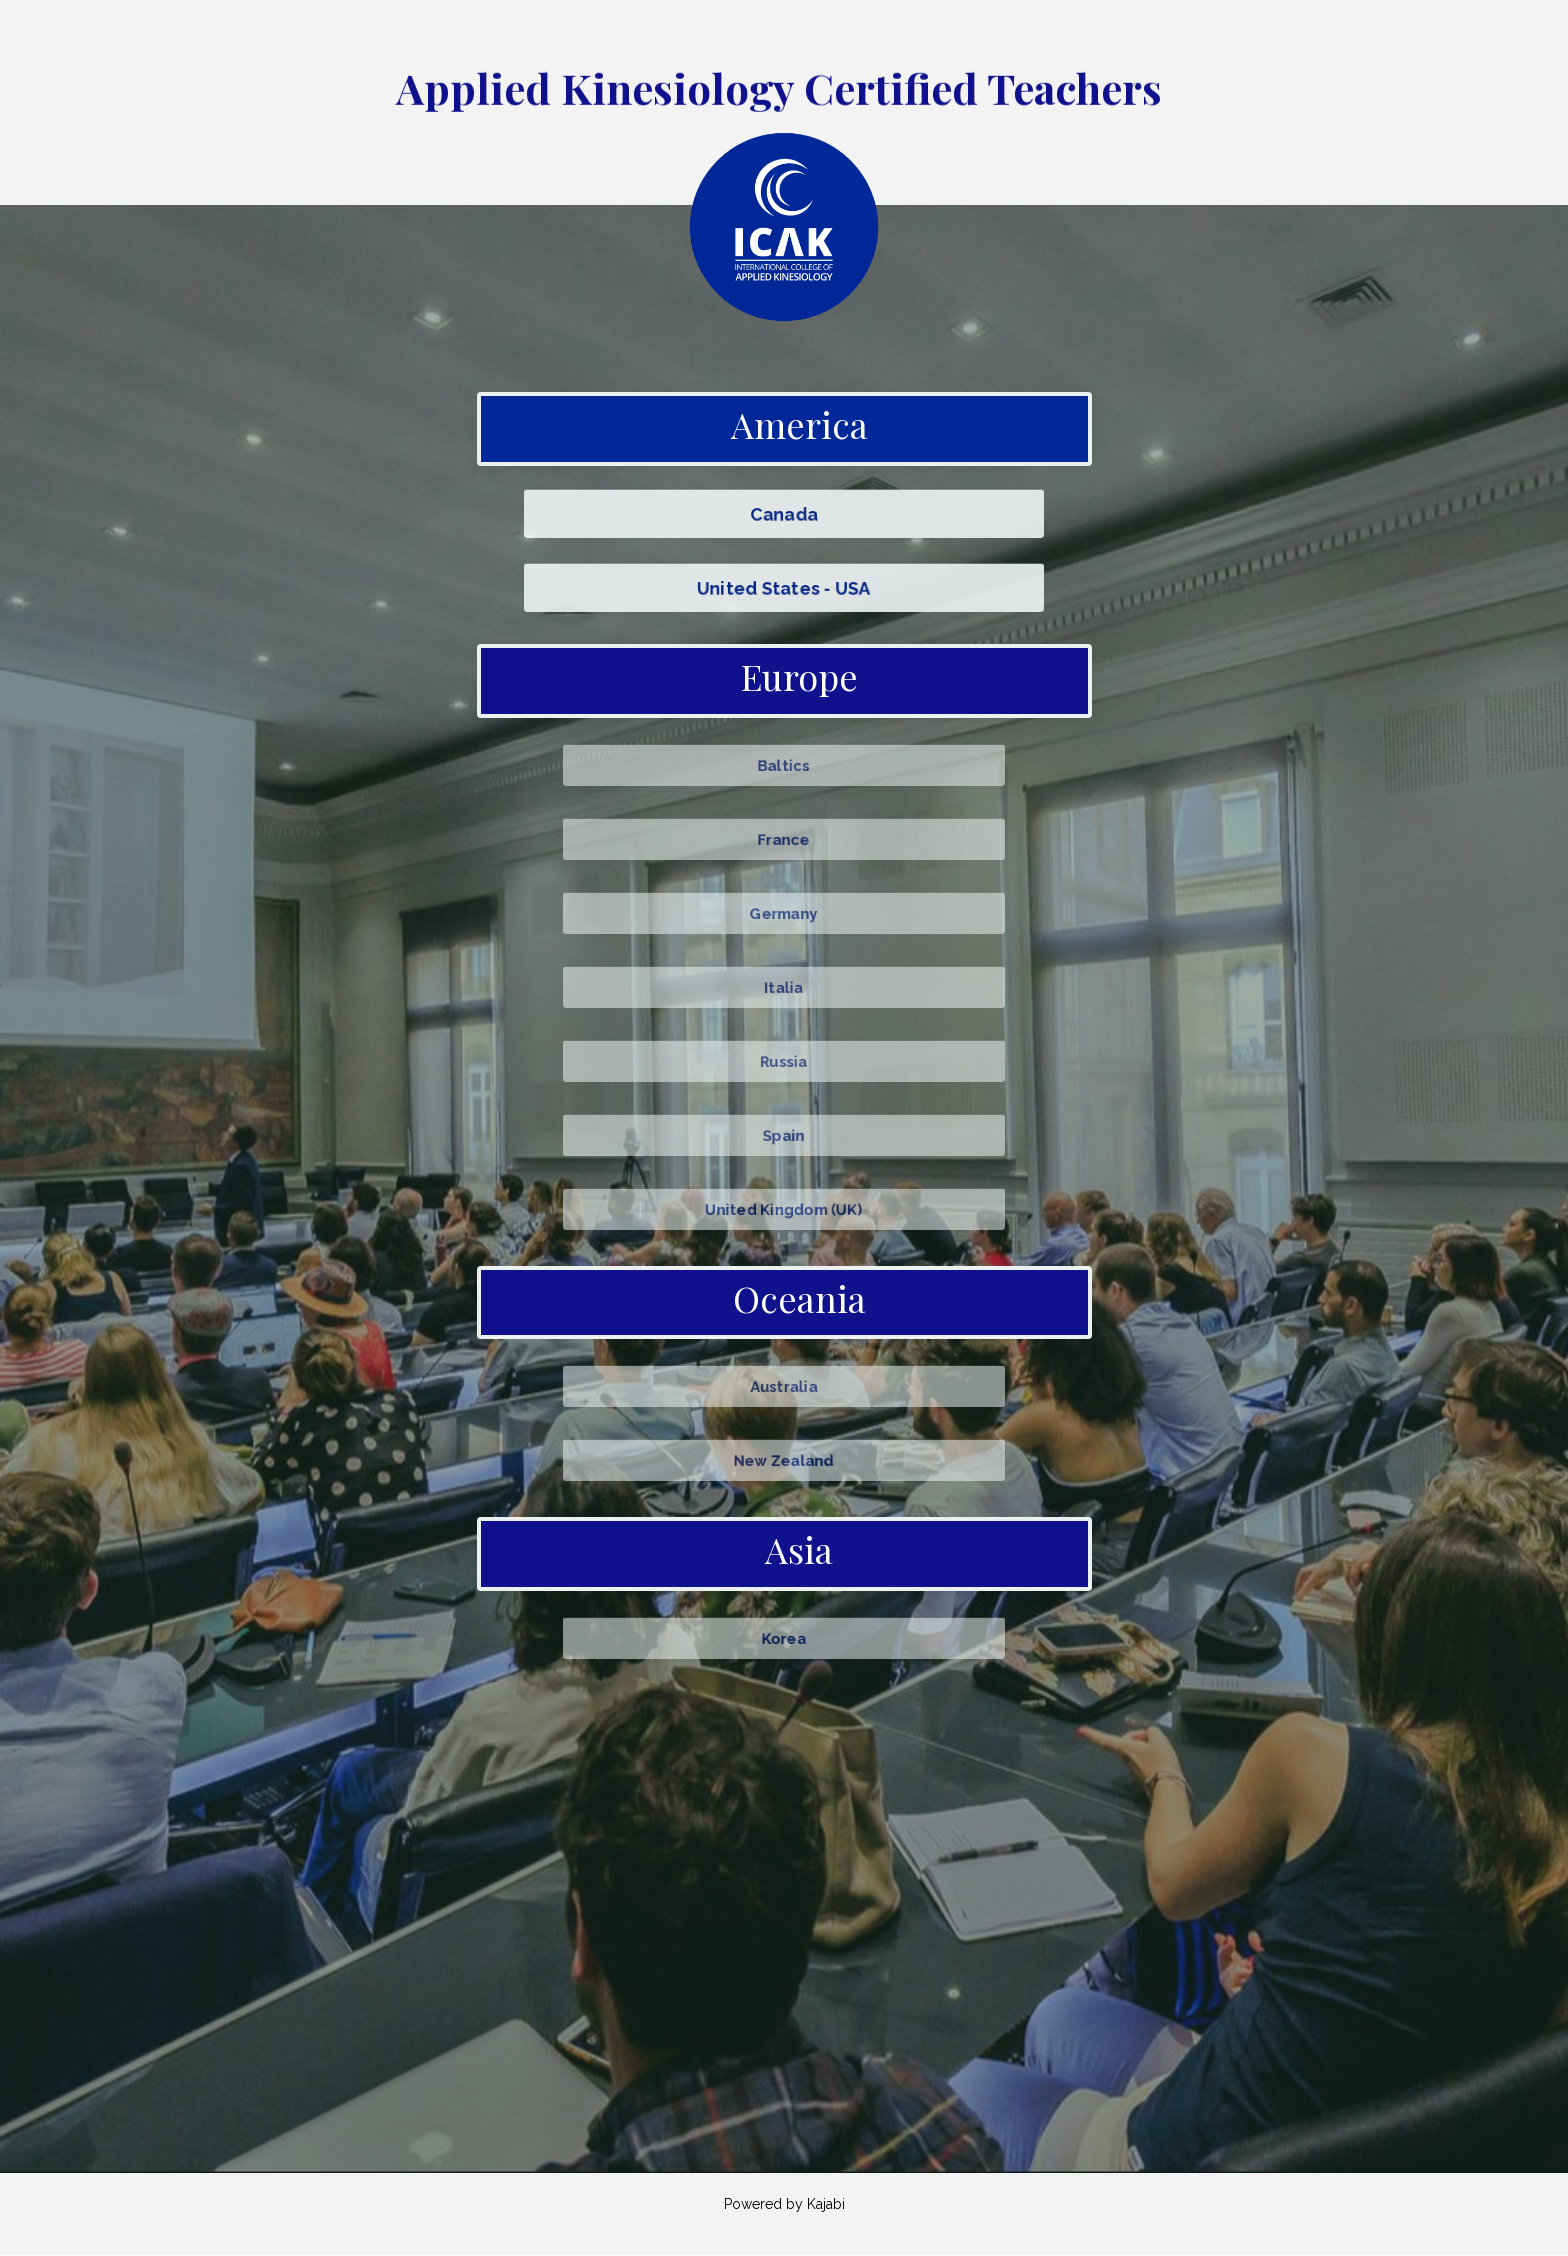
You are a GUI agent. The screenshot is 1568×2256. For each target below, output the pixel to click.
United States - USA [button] (784, 587)
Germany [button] (784, 912)
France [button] (783, 838)
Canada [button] (784, 513)
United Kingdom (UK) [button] (784, 1208)
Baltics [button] (784, 764)
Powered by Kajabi (784, 2205)
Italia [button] (783, 986)
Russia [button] (784, 1060)
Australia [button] (784, 1386)
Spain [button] (783, 1134)
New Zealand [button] (783, 1460)
